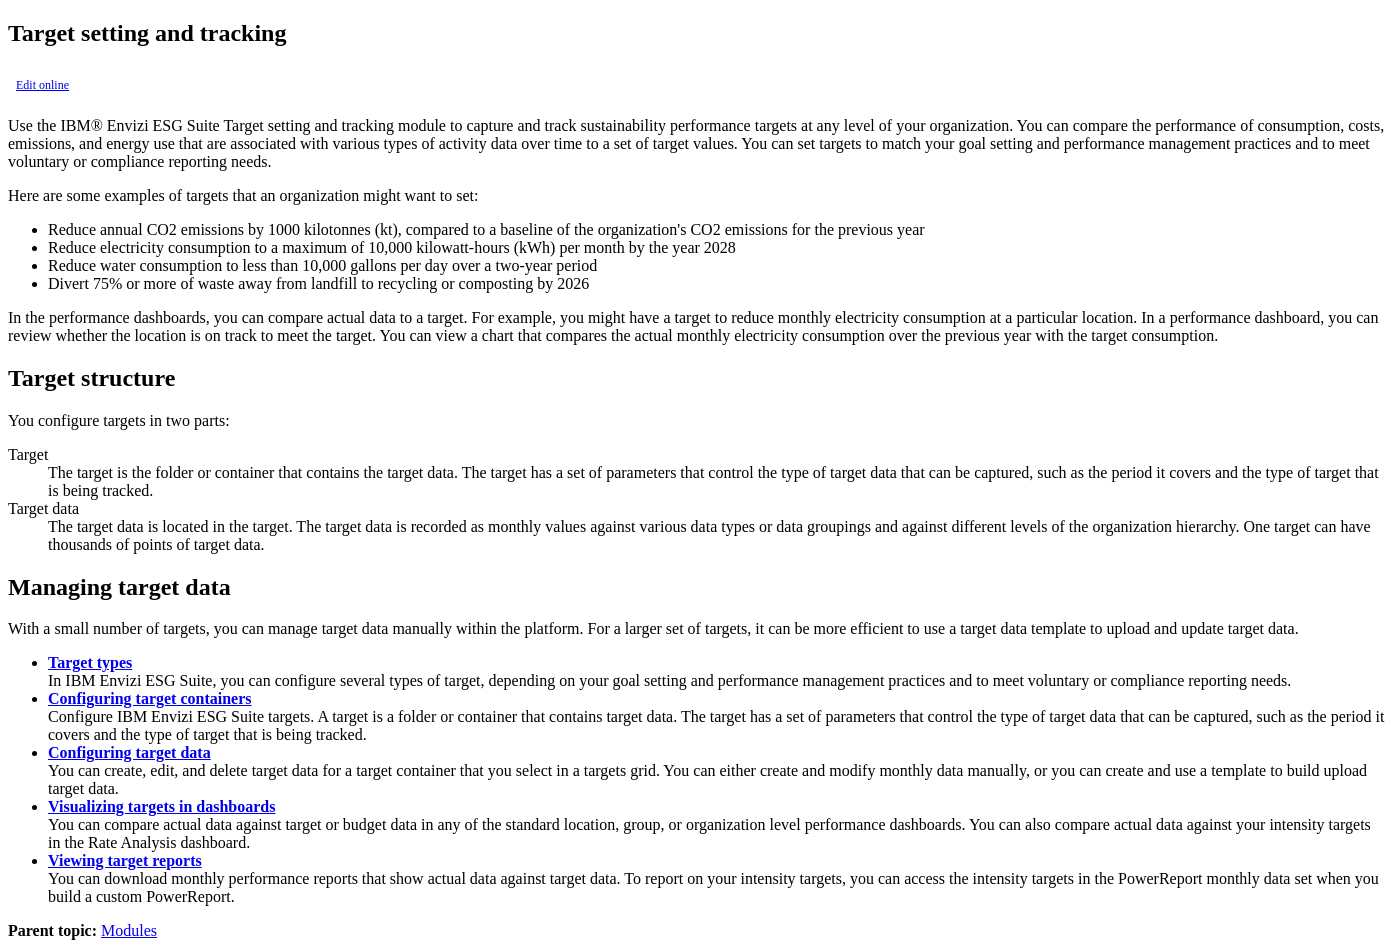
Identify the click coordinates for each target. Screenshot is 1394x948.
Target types (90, 662)
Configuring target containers (150, 698)
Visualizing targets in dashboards (161, 806)
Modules (129, 930)
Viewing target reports (125, 860)
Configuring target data (129, 752)
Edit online (42, 85)
